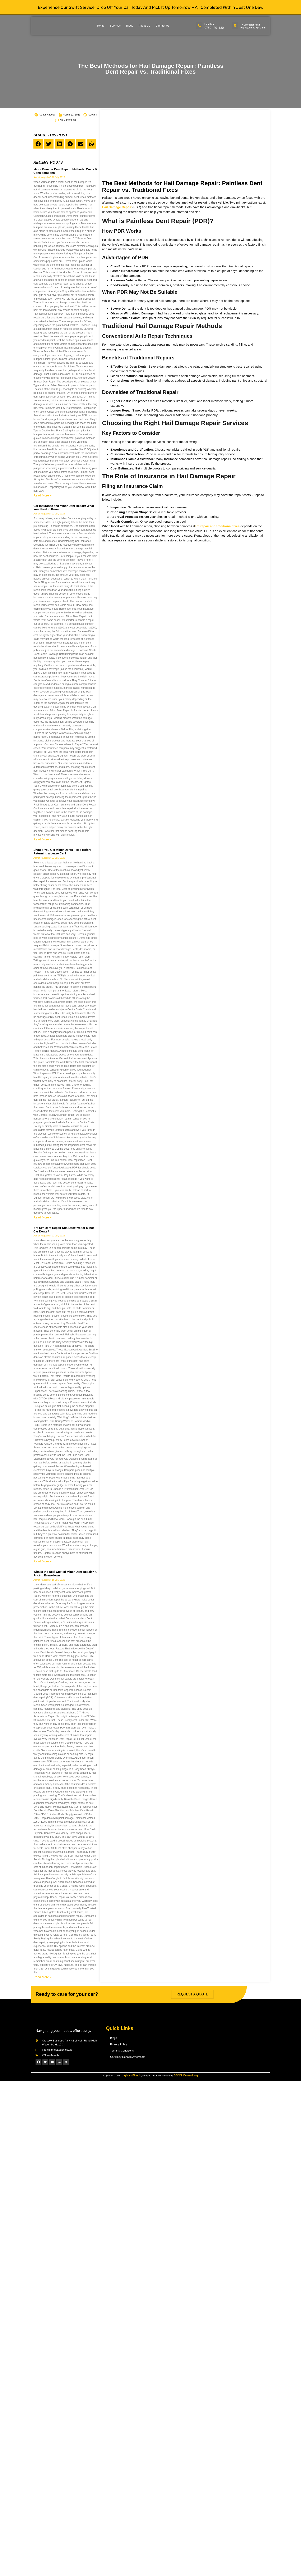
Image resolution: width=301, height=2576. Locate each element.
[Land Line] (199, 25)
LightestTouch (131, 2075)
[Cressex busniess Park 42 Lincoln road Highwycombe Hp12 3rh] (214, 2039)
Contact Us (162, 25)
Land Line (209, 24)
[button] (38, 144)
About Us (144, 25)
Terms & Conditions (122, 2050)
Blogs (129, 25)
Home (101, 25)
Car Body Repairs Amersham (127, 2056)
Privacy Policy (118, 2044)
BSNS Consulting (185, 2075)
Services (115, 25)
